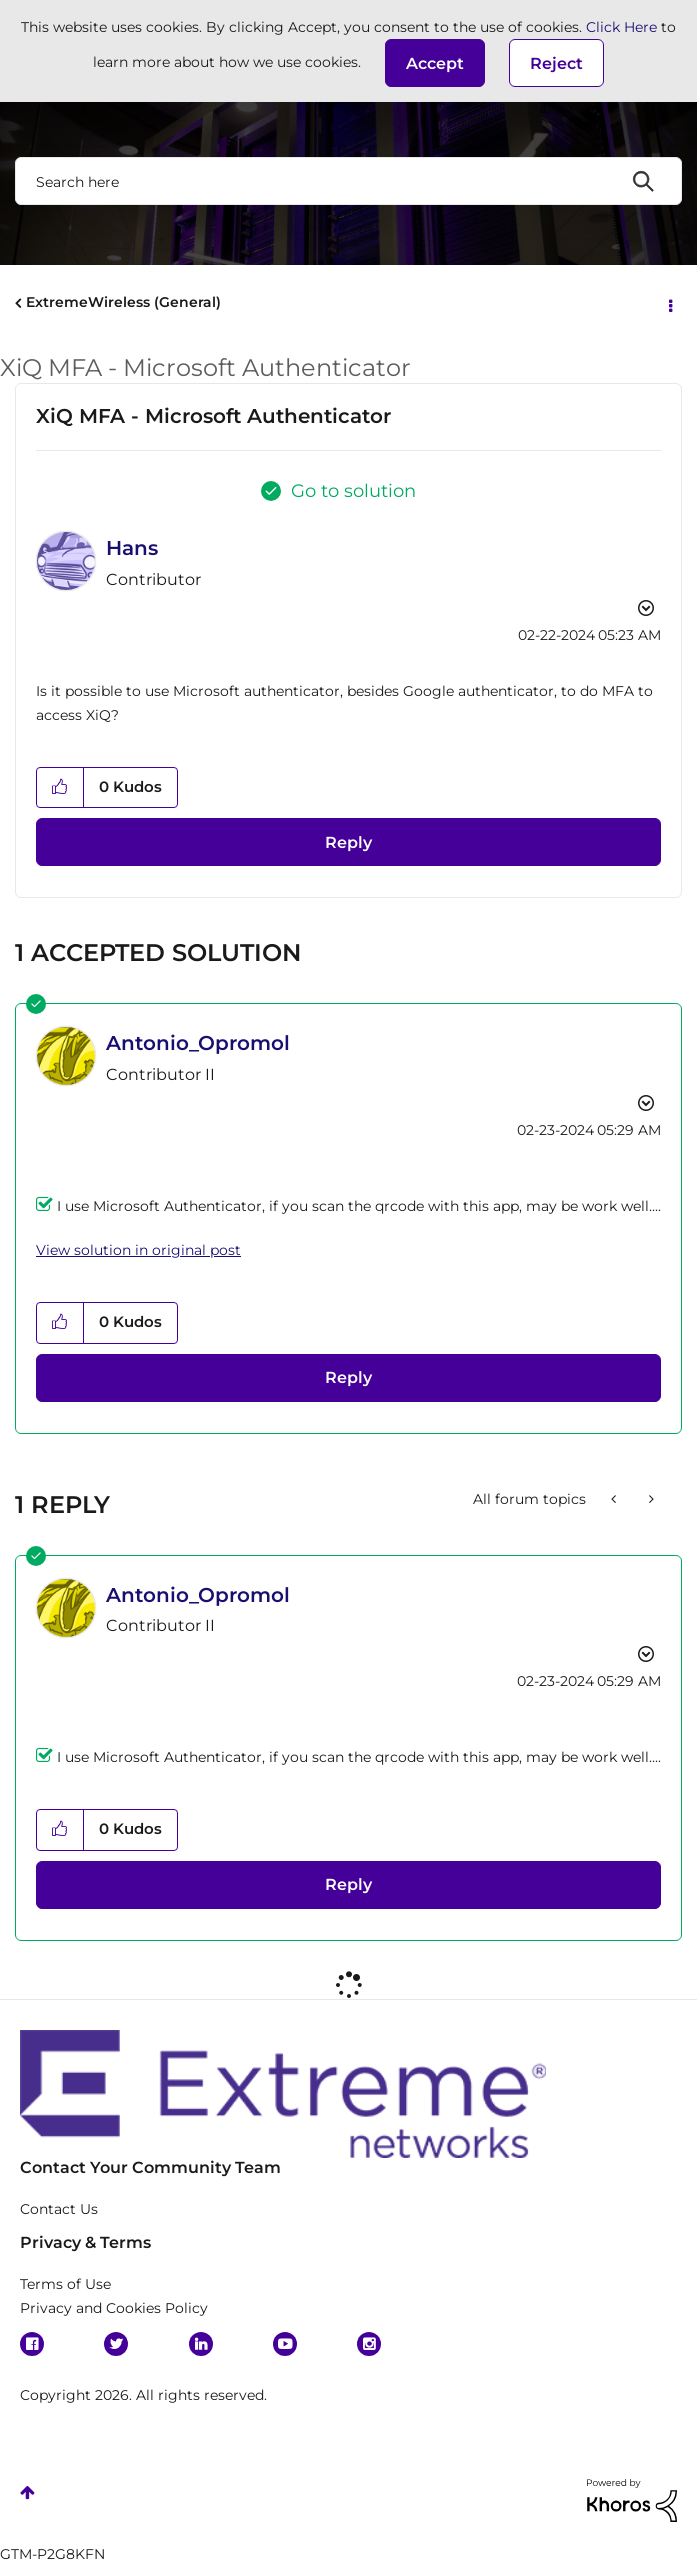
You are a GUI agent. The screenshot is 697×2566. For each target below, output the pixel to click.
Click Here (621, 27)
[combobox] (348, 181)
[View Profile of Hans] (132, 548)
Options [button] (669, 304)
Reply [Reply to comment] (348, 1377)
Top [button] (27, 2492)
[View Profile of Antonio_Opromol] (198, 1043)
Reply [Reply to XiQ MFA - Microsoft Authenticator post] (348, 842)
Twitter (116, 2344)
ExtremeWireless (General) (123, 302)
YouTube (285, 2344)
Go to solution (353, 491)
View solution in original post (138, 1250)
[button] (435, 63)
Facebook (32, 2344)
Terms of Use (65, 2284)
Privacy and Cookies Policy (114, 2308)
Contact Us (59, 2209)
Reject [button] (556, 63)
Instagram (369, 2344)
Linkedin (201, 2344)
